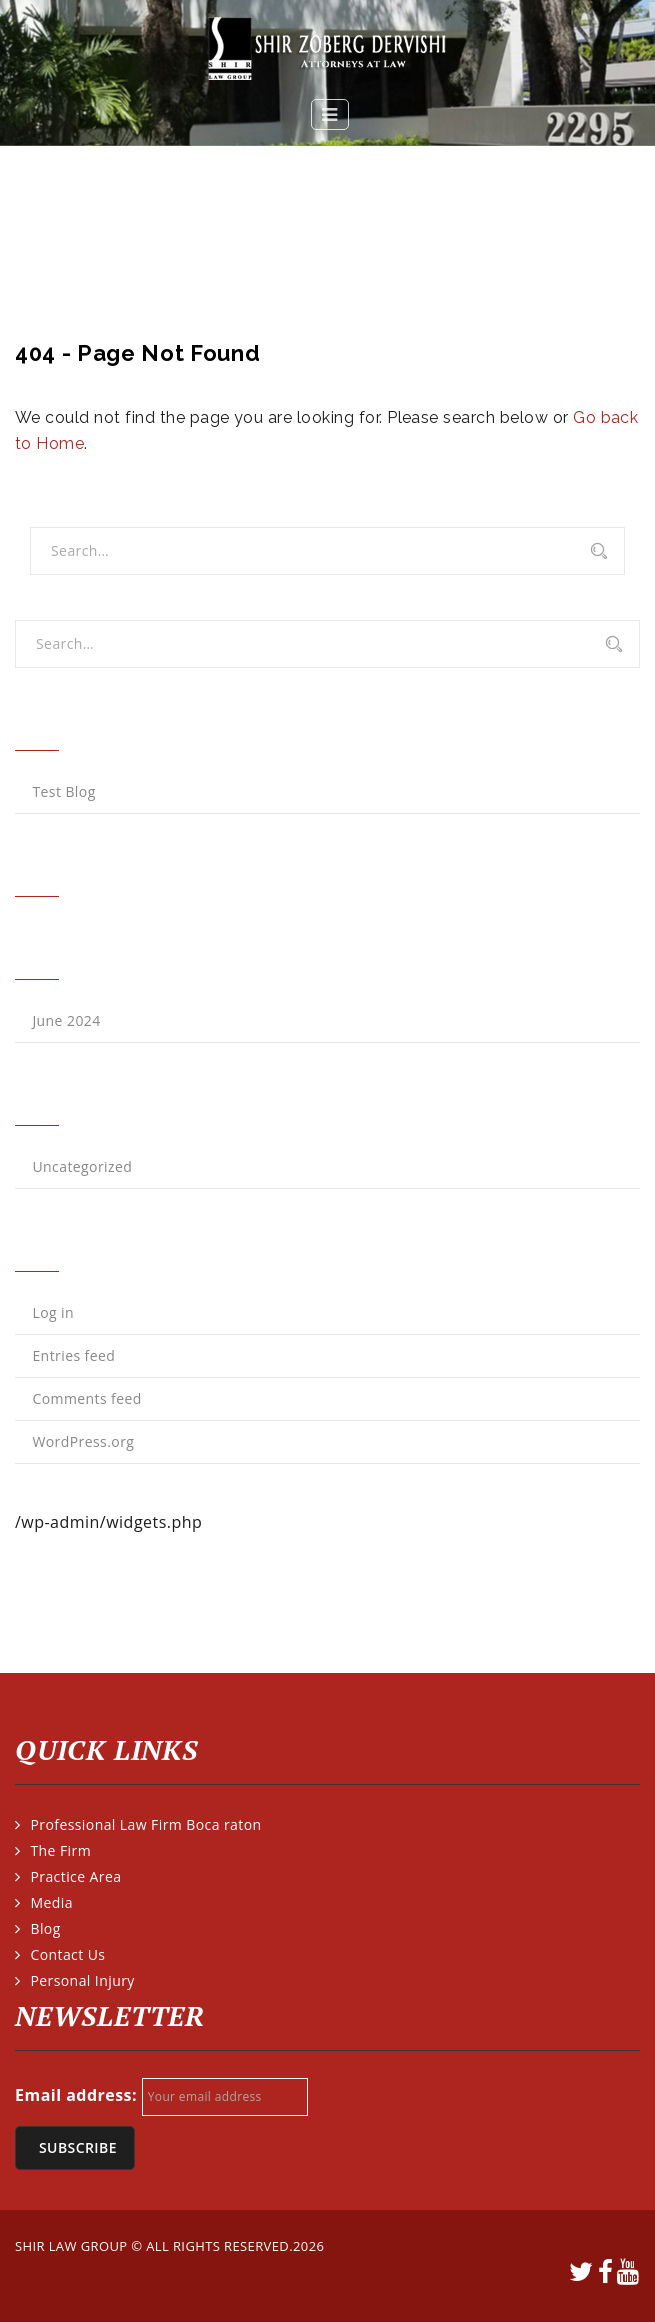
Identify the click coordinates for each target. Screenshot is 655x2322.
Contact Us (67, 1954)
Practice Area (75, 1876)
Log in (53, 1312)
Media (51, 1902)
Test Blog (63, 791)
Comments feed (86, 1398)
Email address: (76, 2095)
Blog (45, 1928)
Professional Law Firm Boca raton (145, 1824)
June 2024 (66, 1020)
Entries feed (73, 1355)
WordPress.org (83, 1441)
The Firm (60, 1850)
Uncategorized (82, 1166)
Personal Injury (82, 1980)
